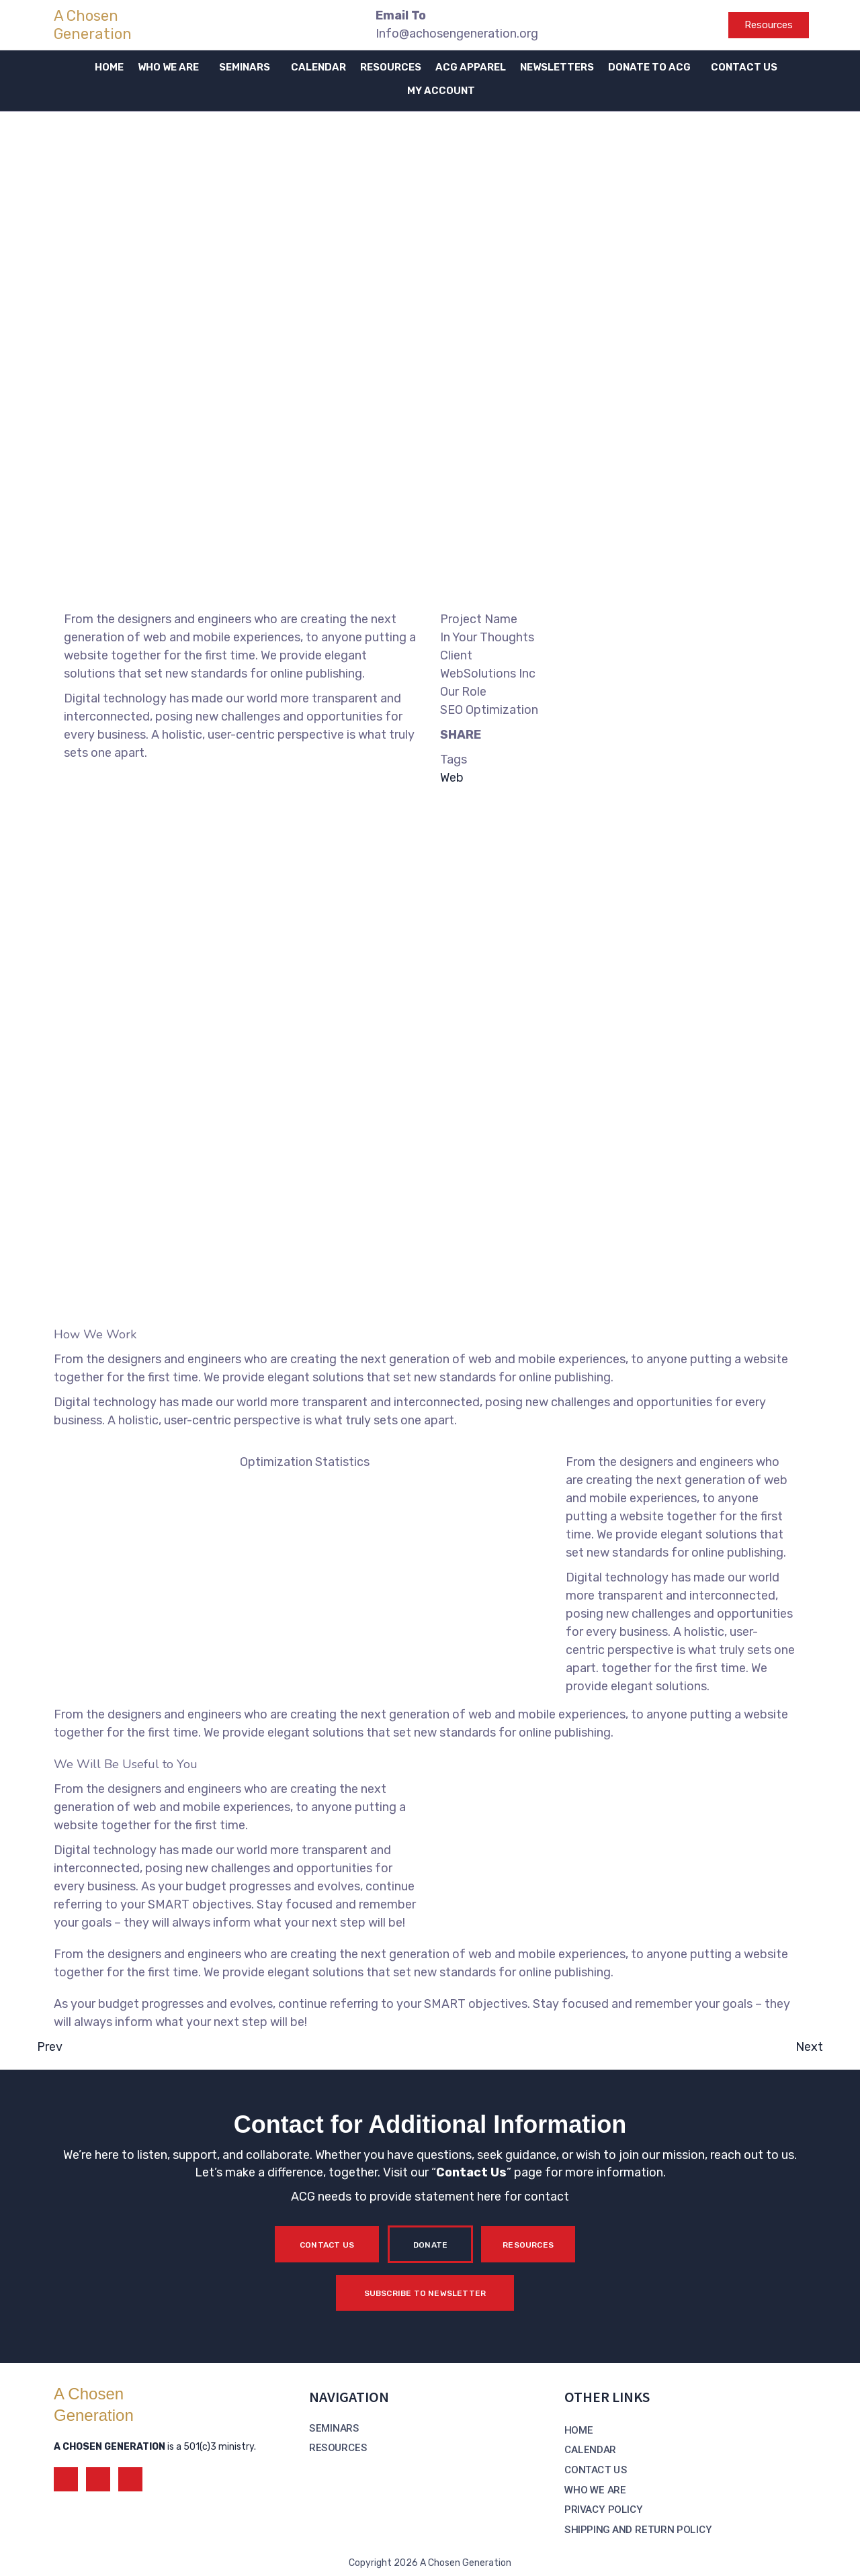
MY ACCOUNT (441, 91)
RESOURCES (390, 67)
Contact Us (471, 2172)
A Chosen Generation (93, 25)
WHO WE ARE (168, 67)
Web (452, 777)
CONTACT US (744, 67)
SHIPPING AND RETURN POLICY (638, 2530)
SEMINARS (244, 67)
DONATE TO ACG (649, 67)
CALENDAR (318, 67)
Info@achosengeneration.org (457, 33)
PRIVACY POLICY (603, 2509)
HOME (109, 67)
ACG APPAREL (470, 67)
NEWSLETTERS (557, 67)
